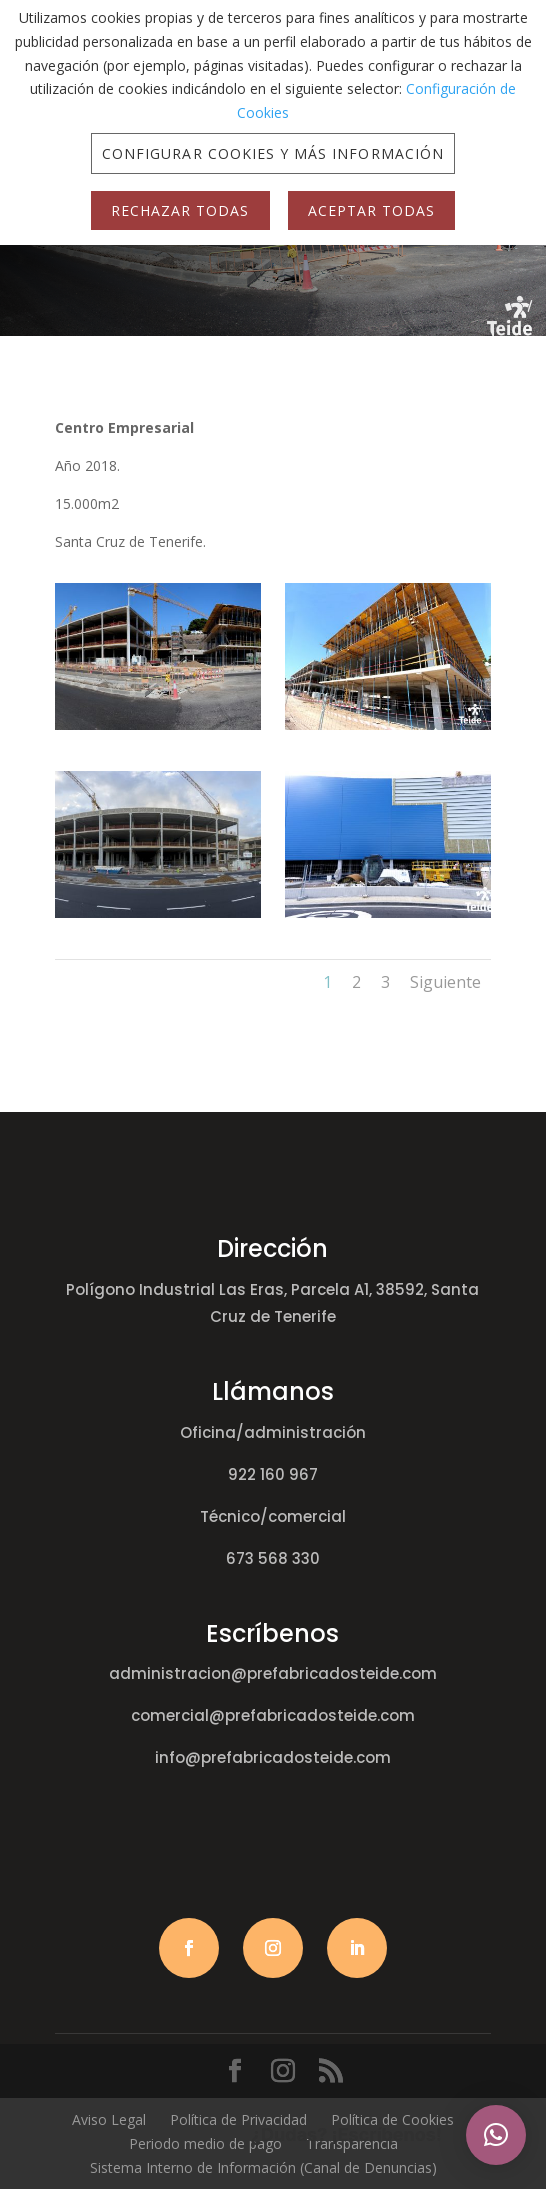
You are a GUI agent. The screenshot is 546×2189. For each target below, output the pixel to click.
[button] (496, 2135)
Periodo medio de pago (205, 2143)
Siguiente (445, 982)
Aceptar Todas (372, 210)
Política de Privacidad (238, 2119)
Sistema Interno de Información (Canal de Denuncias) (263, 2167)
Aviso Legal (109, 2119)
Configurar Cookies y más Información (273, 153)
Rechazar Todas (180, 210)
